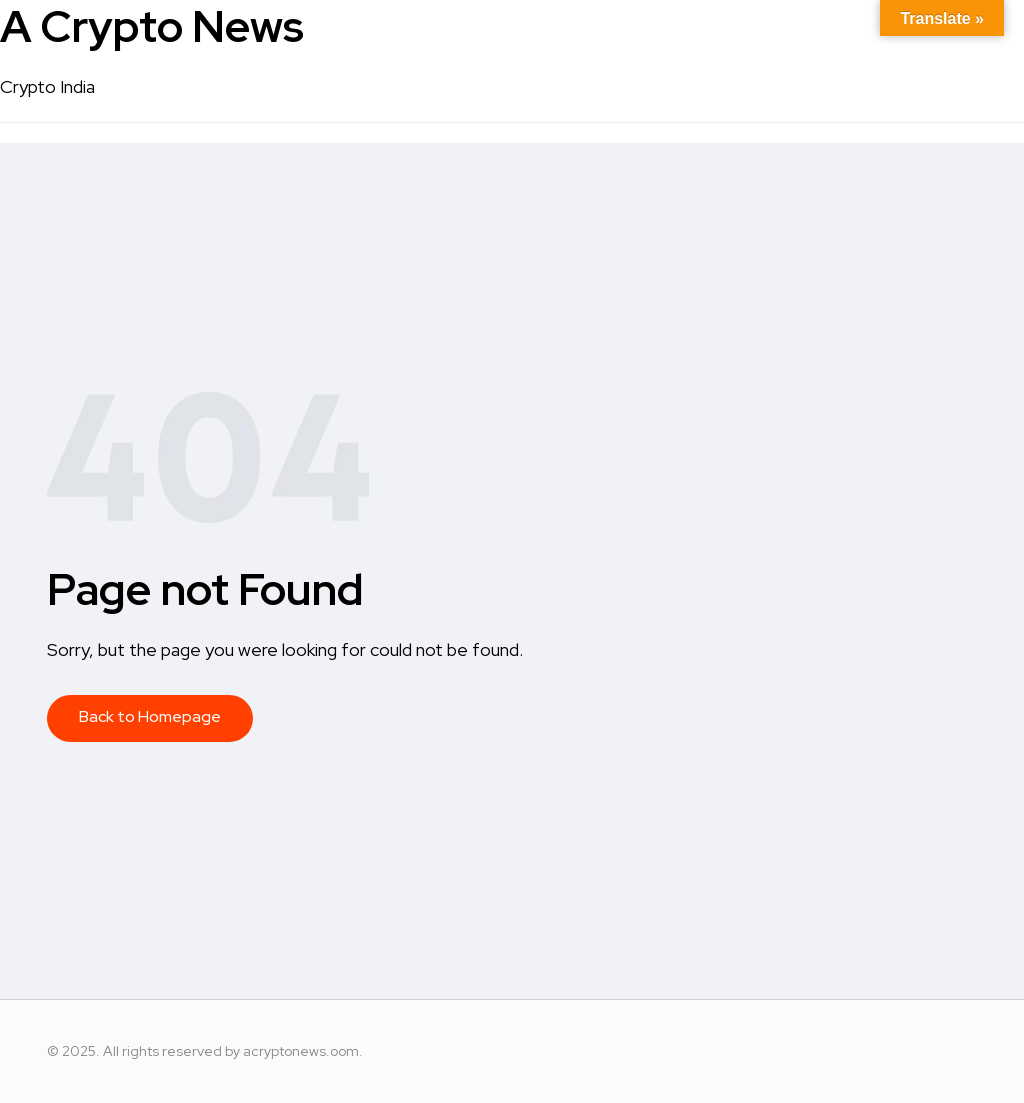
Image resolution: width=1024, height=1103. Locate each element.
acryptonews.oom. (303, 1051)
